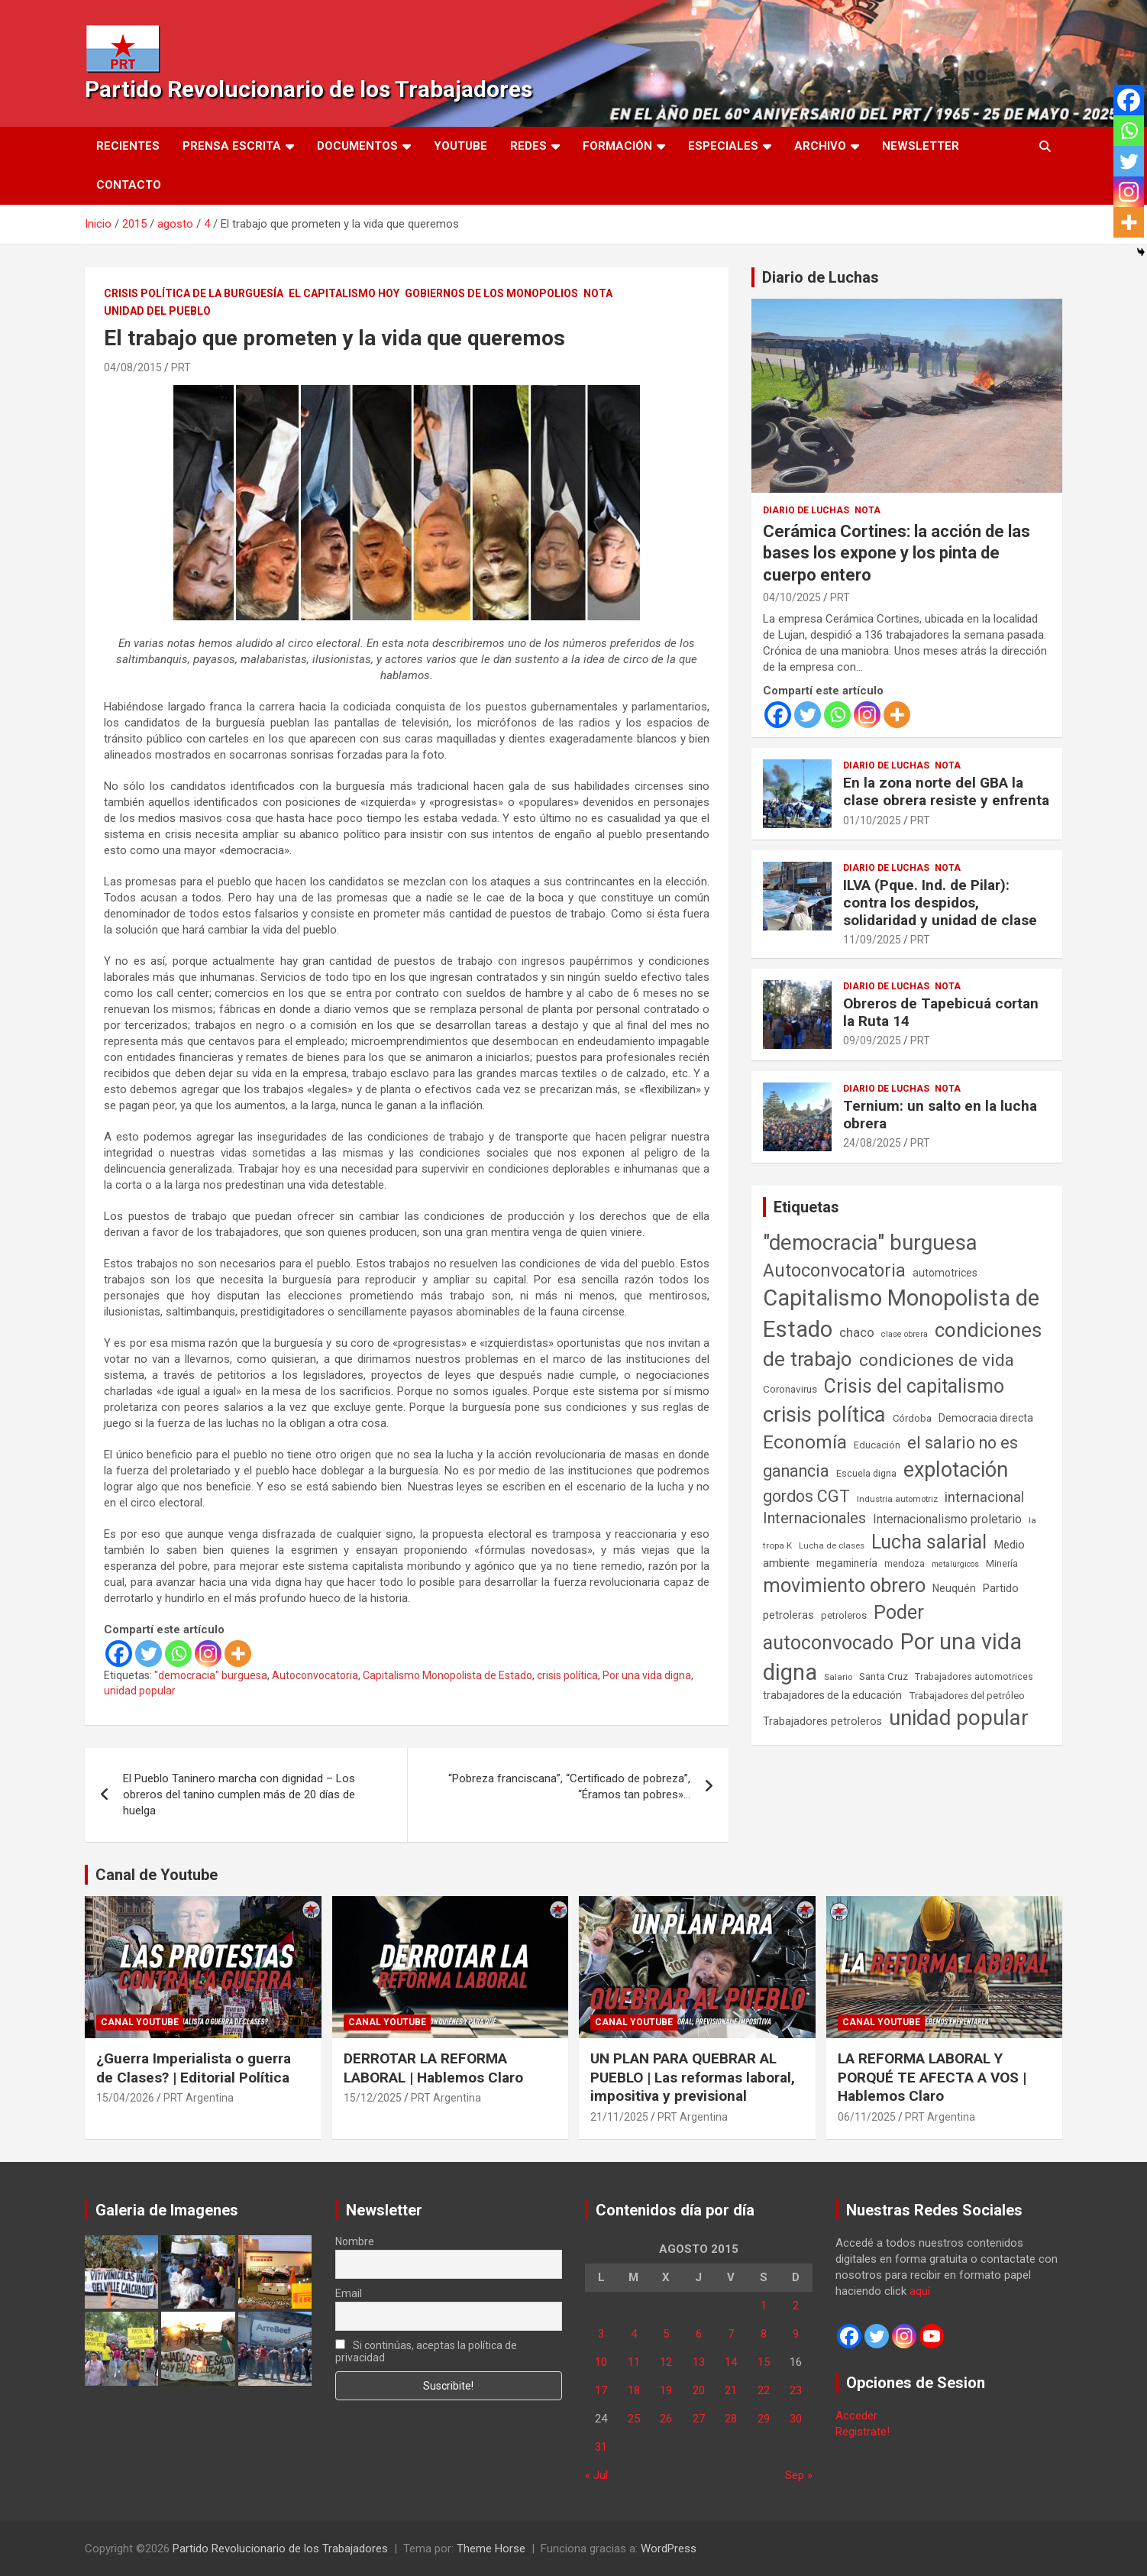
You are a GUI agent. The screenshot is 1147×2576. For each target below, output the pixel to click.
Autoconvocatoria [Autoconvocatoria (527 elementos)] (834, 1270)
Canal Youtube (140, 2022)
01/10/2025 (872, 820)
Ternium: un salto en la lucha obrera (940, 1114)
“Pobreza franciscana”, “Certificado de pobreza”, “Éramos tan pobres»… (569, 1786)
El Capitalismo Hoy (344, 293)
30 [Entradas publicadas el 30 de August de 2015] (796, 2419)
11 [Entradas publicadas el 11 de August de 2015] (634, 2362)
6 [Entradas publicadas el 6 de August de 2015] (699, 2334)
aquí (920, 2291)
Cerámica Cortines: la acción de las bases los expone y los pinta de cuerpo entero (896, 553)
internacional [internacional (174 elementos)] (984, 1497)
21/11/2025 (619, 2117)
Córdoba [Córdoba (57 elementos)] (912, 1418)
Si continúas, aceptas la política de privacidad (426, 2351)
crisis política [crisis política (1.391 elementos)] (824, 1414)
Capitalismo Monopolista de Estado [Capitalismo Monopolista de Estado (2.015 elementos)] (901, 1313)
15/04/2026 (125, 2098)
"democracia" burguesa (210, 1675)
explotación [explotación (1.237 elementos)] (955, 1470)
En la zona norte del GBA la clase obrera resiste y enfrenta (946, 791)
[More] (238, 1653)
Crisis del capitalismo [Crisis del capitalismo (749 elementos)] (914, 1386)
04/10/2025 (792, 597)
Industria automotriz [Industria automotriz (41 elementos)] (897, 1498)
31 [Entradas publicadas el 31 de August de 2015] (601, 2447)
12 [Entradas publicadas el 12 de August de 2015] (666, 2362)
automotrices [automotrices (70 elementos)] (945, 1273)
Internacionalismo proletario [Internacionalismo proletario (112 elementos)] (947, 1519)
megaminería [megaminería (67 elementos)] (846, 1563)
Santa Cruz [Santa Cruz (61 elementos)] (883, 1676)
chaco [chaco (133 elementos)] (856, 1332)
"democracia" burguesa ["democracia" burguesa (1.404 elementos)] (870, 1242)
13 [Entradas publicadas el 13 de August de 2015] (699, 2362)
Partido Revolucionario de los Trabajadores (308, 89)
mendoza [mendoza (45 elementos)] (904, 1563)
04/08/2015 (133, 367)
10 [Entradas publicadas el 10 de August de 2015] (601, 2362)
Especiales (723, 146)
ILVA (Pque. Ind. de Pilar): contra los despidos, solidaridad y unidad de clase (940, 902)
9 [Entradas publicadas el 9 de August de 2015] (796, 2334)
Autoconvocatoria (315, 1675)
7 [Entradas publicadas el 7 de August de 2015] (731, 2334)
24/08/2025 (872, 1143)
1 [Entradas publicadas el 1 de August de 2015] (764, 2305)
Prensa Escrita (232, 146)
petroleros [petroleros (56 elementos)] (844, 1615)
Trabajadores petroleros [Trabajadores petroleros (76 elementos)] (822, 1721)
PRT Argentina (198, 2098)
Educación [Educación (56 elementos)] (877, 1445)
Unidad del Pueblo (157, 311)
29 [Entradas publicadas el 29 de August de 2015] (764, 2419)
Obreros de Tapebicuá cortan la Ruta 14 (941, 1012)
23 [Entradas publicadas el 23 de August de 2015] (796, 2390)
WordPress (668, 2548)
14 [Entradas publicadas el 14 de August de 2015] (731, 2362)
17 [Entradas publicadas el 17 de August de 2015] (601, 2390)
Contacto (128, 185)
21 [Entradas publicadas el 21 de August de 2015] (731, 2390)
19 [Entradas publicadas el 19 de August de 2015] (666, 2390)
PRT (181, 367)
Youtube (460, 146)
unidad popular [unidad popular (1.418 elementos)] (959, 1717)
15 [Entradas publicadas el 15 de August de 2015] (764, 2362)
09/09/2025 (872, 1040)
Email (348, 2293)
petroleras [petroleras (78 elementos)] (788, 1615)
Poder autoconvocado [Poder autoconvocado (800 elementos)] (843, 1627)
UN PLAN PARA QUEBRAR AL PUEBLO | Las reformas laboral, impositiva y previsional (692, 2077)
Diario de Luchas (820, 277)
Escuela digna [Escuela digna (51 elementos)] (866, 1473)
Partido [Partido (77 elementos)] (1001, 1588)
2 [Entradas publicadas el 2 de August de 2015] (796, 2305)
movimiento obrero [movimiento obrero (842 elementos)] (844, 1585)
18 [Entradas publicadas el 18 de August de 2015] (634, 2390)
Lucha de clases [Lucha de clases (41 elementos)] (831, 1545)
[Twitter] (148, 1653)
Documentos (357, 146)
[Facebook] (118, 1653)
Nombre (354, 2241)
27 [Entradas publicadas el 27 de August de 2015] (699, 2419)
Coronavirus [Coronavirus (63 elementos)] (790, 1389)
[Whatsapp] (178, 1653)
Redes (528, 146)
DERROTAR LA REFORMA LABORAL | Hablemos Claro (433, 2068)
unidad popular (140, 1690)
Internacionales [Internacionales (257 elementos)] (814, 1518)
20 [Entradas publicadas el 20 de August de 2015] (699, 2390)
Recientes (128, 146)
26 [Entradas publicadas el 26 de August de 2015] (666, 2419)
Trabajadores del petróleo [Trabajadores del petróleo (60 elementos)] (967, 1695)
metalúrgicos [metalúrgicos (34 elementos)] (955, 1564)
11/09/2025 (872, 940)
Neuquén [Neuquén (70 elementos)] (954, 1588)
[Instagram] (208, 1653)
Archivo (820, 146)
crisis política (567, 1675)
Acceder (856, 2415)
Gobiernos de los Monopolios (491, 293)
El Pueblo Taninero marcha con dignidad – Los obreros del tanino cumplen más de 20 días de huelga (239, 1794)
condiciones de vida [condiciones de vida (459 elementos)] (936, 1360)
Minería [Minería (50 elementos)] (1002, 1563)
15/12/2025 (373, 2098)
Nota (597, 293)
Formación (617, 146)
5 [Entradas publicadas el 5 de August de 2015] (666, 2334)
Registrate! (862, 2431)
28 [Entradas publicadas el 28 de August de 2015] (731, 2419)
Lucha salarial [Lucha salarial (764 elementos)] (929, 1542)
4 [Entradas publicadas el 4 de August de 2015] (634, 2334)
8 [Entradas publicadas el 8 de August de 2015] (764, 2334)
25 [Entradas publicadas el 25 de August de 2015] (634, 2419)
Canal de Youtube (156, 1875)
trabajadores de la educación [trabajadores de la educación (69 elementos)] (832, 1695)
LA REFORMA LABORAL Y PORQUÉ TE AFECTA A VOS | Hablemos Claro (932, 2077)
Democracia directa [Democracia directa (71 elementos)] (986, 1418)
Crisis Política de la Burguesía (193, 293)
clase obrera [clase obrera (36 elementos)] (904, 1334)
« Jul (596, 2475)
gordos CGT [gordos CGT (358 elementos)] (806, 1496)
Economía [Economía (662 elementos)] (805, 1442)
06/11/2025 (867, 2117)
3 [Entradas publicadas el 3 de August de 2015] (601, 2334)
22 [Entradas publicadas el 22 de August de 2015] (764, 2390)
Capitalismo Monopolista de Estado (447, 1675)
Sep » (799, 2475)
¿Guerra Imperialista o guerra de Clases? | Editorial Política (193, 2068)
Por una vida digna (647, 1675)
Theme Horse (491, 2548)
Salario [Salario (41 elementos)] (838, 1676)
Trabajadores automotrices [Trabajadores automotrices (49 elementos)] (974, 1676)
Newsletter (920, 146)
